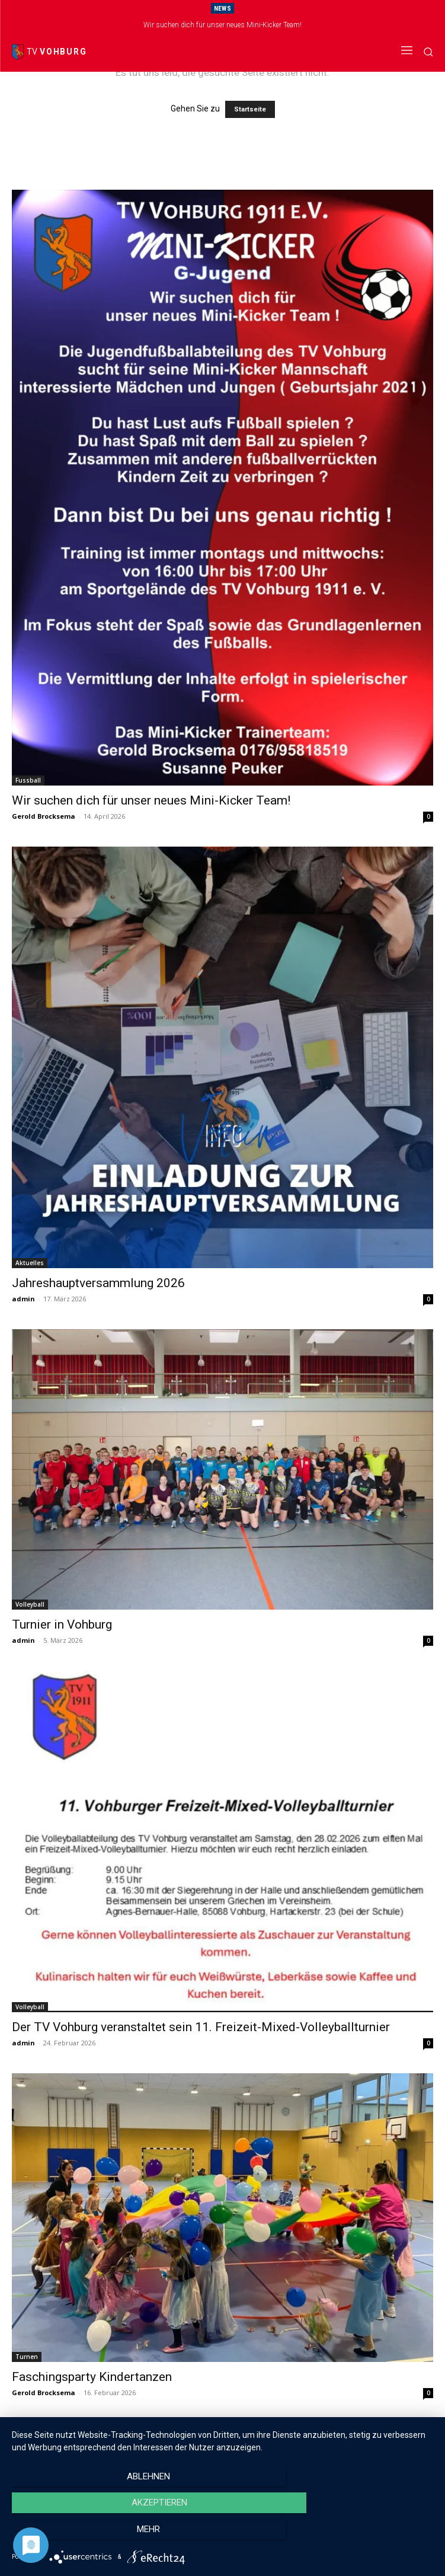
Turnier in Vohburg (62, 1624)
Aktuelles (29, 1263)
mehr (370, 2535)
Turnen (26, 2356)
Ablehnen (75, 2535)
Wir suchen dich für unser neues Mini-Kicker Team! (222, 25)
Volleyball (29, 1604)
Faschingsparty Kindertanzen (92, 2377)
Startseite (250, 109)
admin (23, 1298)
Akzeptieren (222, 2535)
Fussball (28, 780)
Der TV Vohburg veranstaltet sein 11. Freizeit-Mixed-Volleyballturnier (201, 2027)
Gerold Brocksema (43, 816)
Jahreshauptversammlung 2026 (98, 1283)
